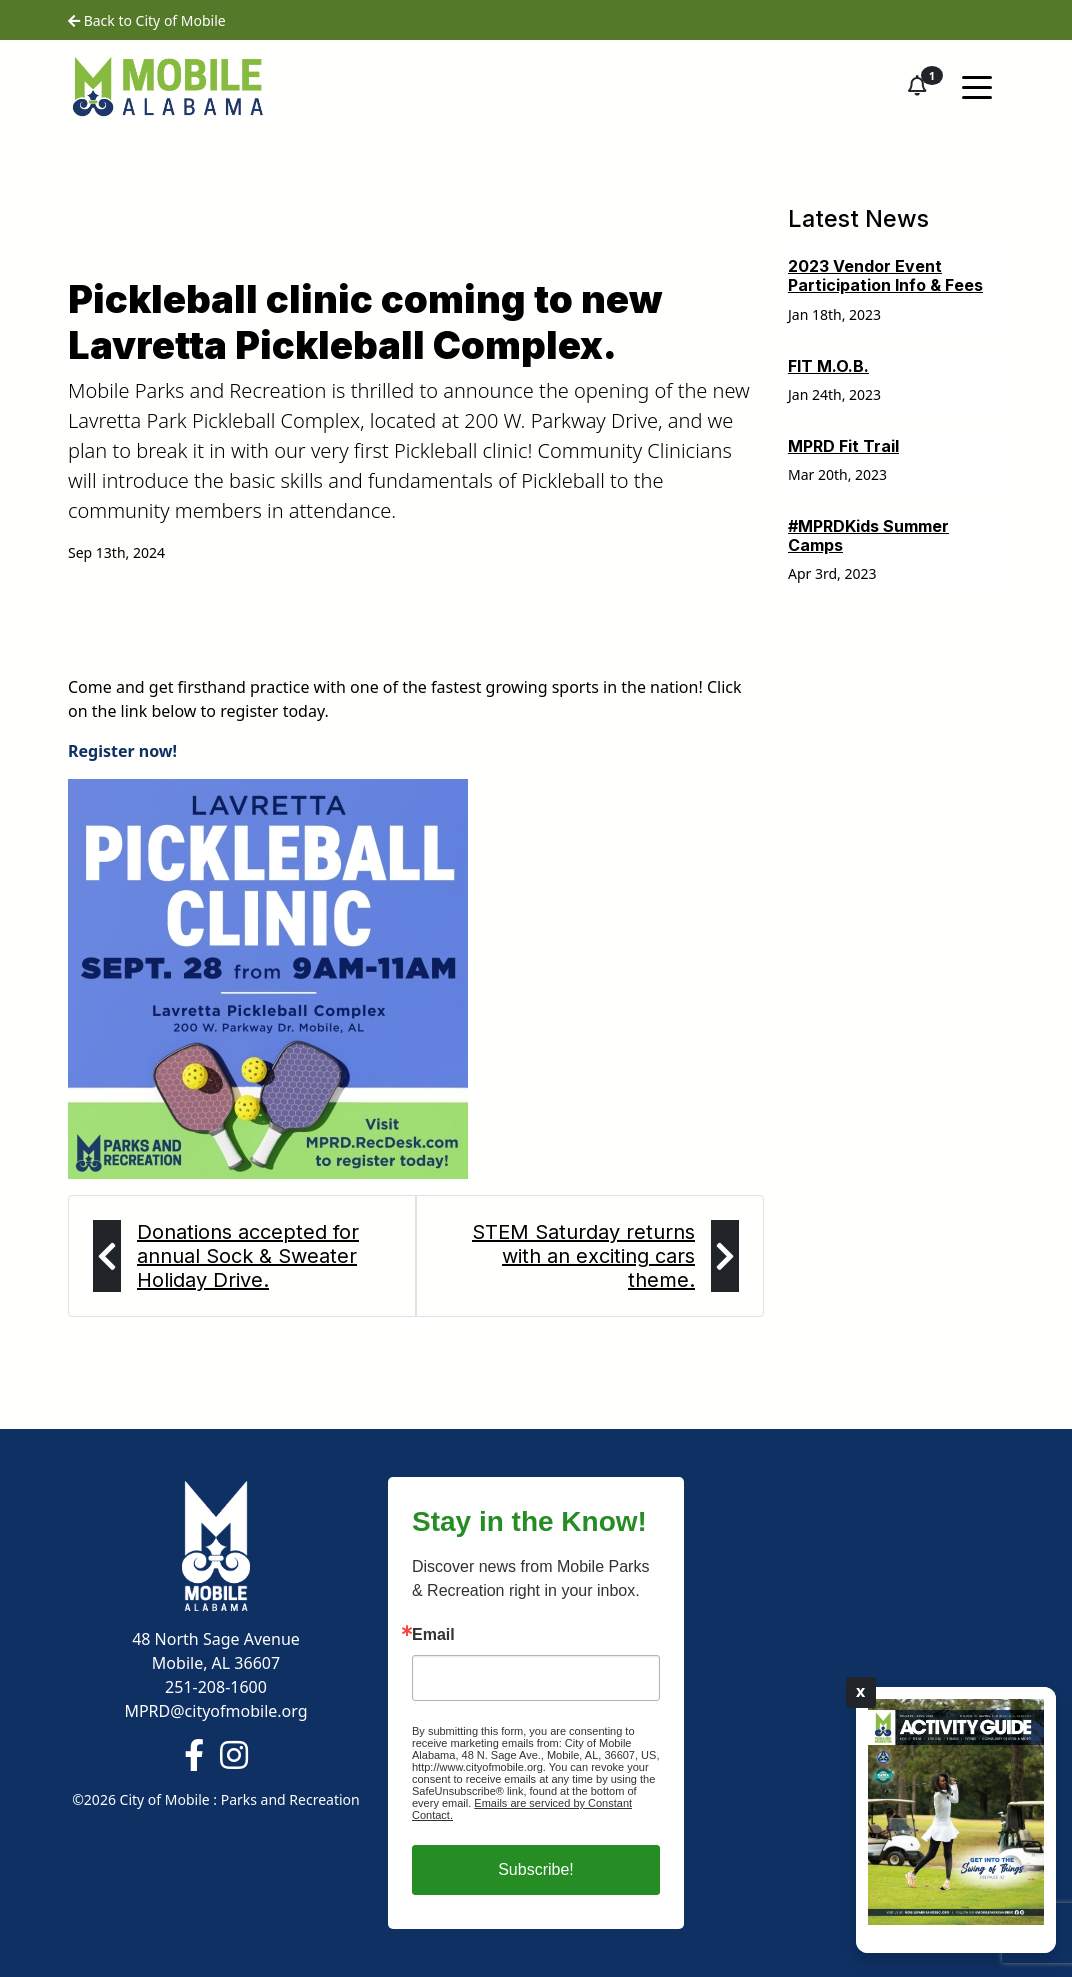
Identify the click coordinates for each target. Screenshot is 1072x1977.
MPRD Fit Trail (843, 446)
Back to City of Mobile (147, 20)
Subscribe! (536, 1869)
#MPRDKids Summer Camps (868, 535)
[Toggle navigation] (977, 86)
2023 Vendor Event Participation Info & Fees (885, 275)
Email (433, 1635)
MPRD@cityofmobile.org (215, 1711)
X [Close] (861, 1692)
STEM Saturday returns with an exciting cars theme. (583, 1256)
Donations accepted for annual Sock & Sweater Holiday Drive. (248, 1256)
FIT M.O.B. (828, 366)
